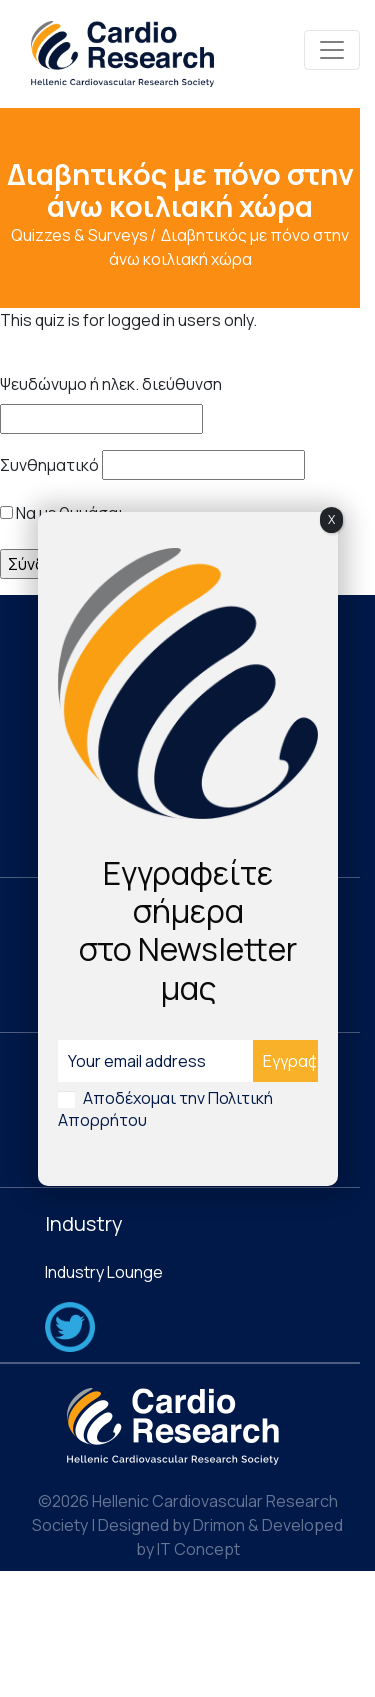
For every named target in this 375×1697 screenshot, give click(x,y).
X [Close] (331, 519)
